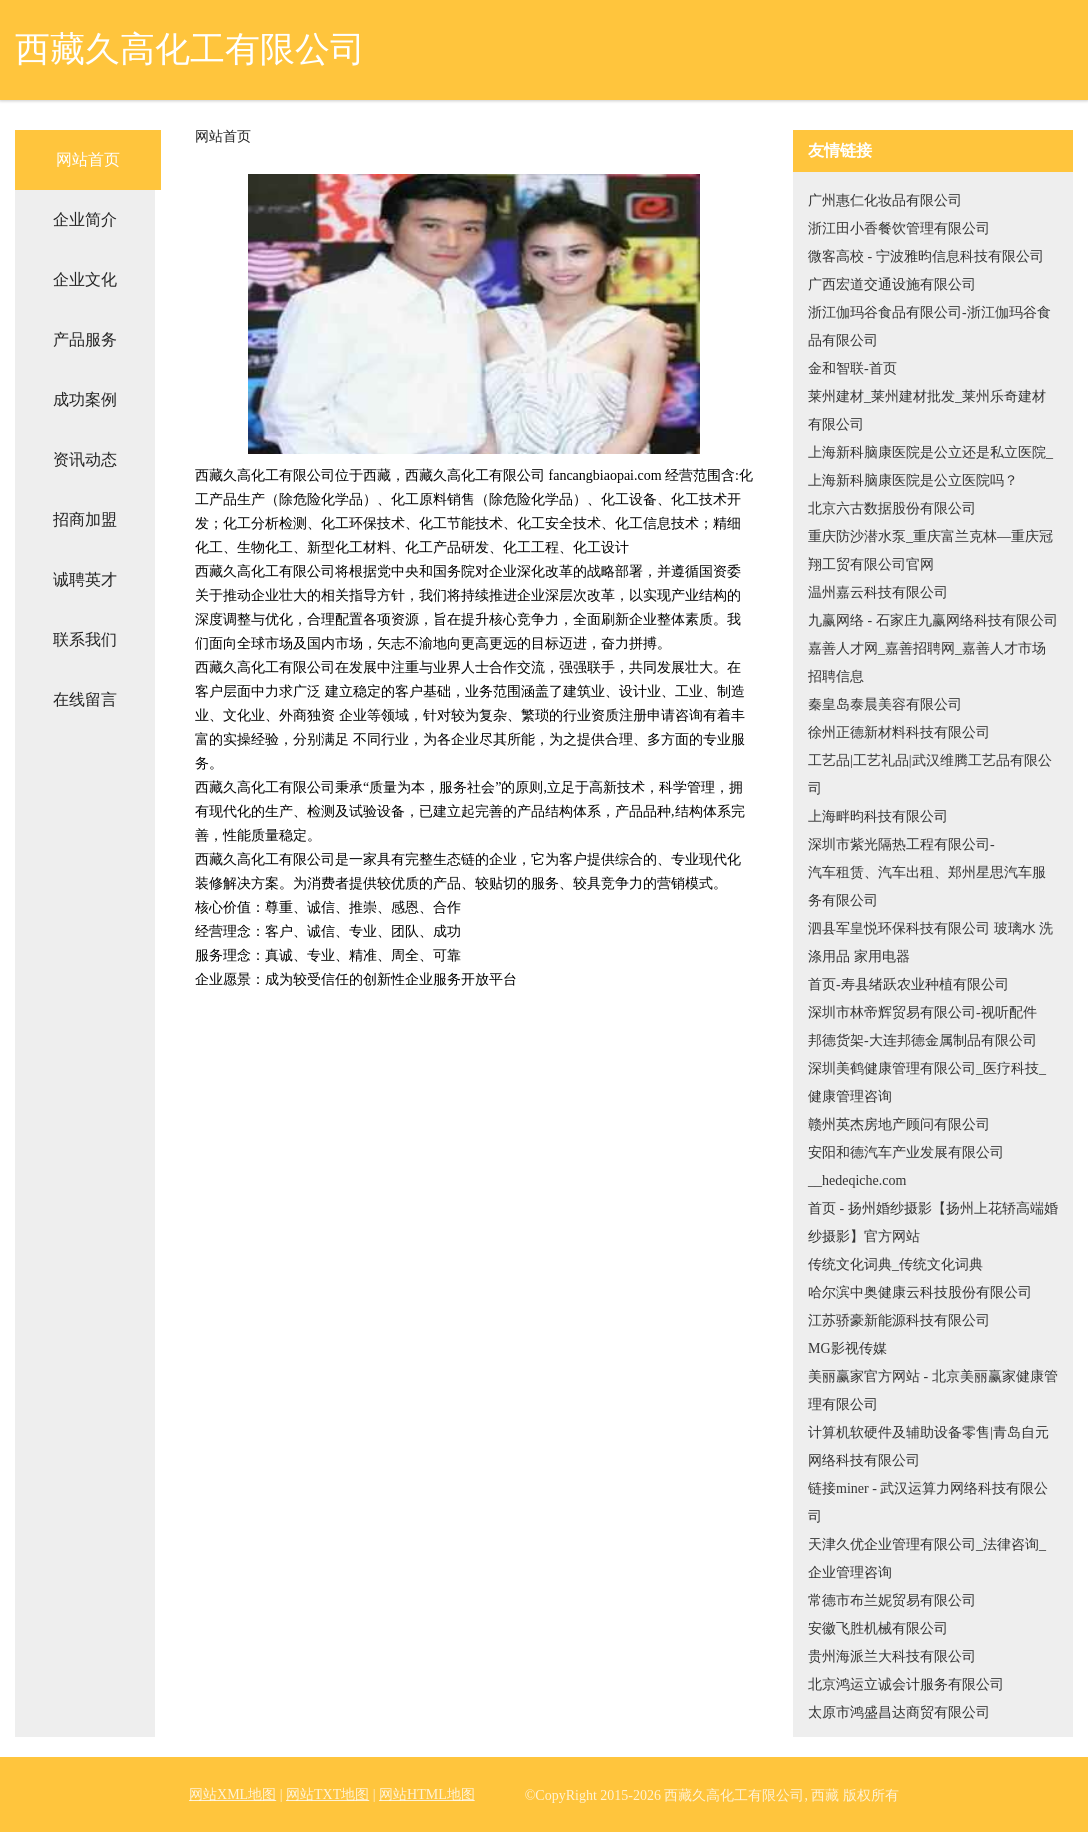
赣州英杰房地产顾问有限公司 (899, 1124)
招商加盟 (85, 519)
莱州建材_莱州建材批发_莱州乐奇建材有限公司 (927, 410)
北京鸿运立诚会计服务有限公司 (906, 1684)
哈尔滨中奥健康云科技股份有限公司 (920, 1292)
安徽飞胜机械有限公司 (878, 1628)
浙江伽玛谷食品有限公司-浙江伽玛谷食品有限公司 (929, 326)
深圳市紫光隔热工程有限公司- (901, 844)
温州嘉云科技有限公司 (878, 592)
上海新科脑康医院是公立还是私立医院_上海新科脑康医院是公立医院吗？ (930, 466)
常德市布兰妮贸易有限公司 (892, 1600)
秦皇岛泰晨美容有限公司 (885, 704)
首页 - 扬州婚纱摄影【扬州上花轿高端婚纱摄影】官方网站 (933, 1222)
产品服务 (85, 339)
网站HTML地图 (427, 1794)
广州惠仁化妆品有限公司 (885, 200)
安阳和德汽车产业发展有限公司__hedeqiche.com (906, 1166)
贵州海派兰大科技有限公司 (892, 1656)
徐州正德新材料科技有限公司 (899, 732)
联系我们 (85, 639)
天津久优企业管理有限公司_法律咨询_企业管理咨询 (927, 1558)
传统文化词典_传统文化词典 (895, 1264)
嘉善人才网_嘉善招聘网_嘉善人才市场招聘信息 (927, 662)
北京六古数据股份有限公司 (892, 508)
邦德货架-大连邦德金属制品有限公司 (922, 1040)
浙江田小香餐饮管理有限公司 (899, 228)
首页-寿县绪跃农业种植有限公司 (908, 984)
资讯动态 (85, 459)
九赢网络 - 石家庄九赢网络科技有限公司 (933, 620)
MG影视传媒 (847, 1348)
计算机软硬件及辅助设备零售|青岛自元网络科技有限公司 (928, 1446)
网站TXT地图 (327, 1794)
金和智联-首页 (852, 368)
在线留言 (85, 699)
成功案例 (85, 399)
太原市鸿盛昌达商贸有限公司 (899, 1712)
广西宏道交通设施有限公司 (892, 284)
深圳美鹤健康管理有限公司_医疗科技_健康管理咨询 (927, 1082)
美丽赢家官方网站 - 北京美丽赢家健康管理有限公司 (933, 1390)
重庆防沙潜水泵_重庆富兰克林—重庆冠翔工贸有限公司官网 (930, 550)
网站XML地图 (232, 1794)
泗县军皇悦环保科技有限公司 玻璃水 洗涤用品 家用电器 (930, 942)
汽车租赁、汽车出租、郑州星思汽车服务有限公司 (927, 886)
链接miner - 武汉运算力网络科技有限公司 (928, 1502)
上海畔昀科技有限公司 (878, 816)
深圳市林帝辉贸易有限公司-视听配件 (922, 1012)
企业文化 (85, 279)
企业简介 (85, 219)
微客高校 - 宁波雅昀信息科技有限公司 (926, 256)
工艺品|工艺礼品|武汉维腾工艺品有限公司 (930, 774)
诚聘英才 (85, 579)
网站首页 (88, 159)
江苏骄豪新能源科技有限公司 (899, 1320)
